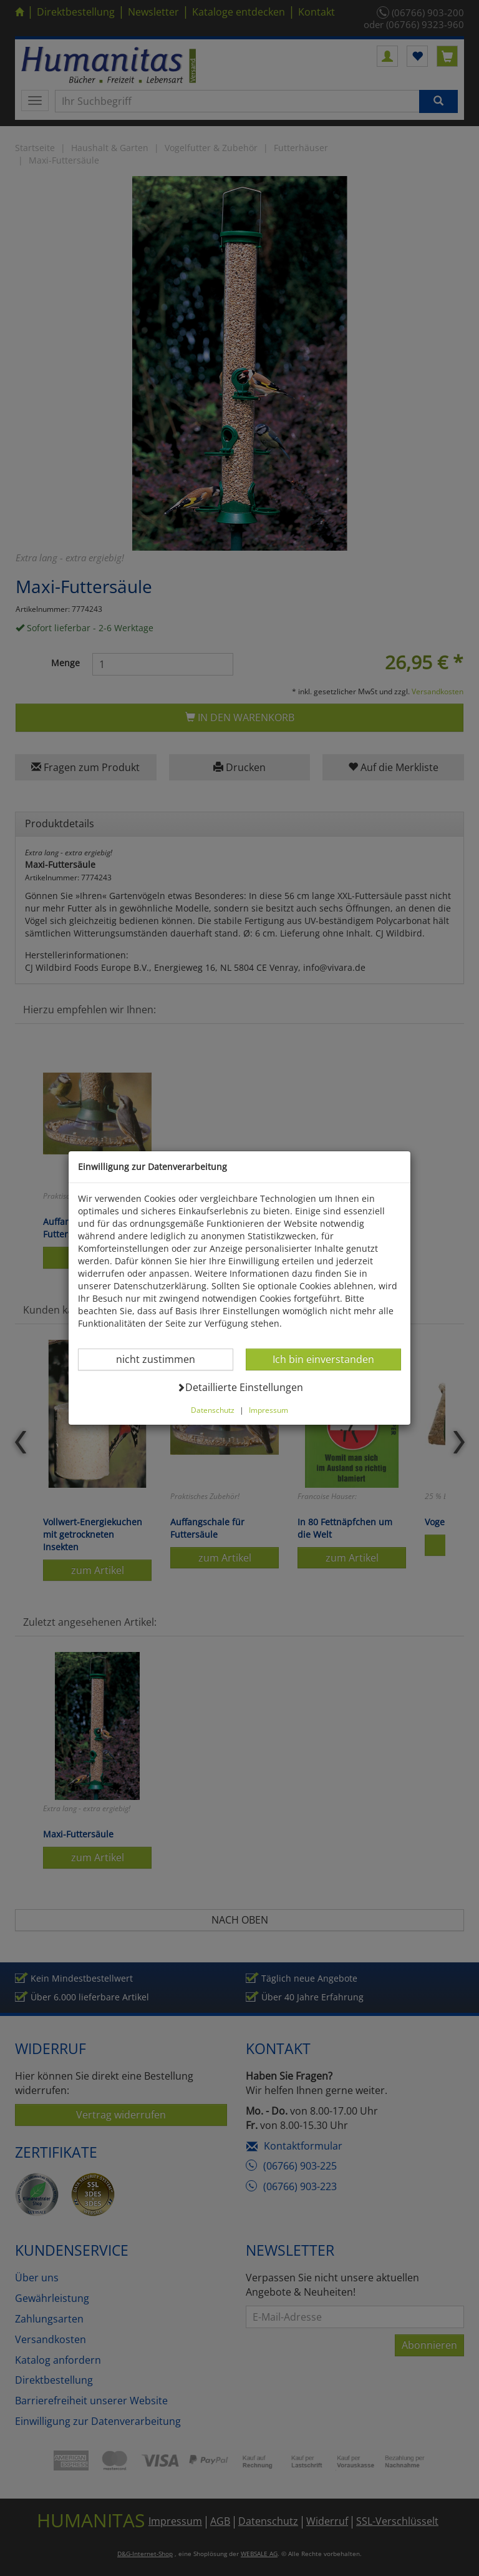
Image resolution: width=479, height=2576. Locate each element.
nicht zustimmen (163, 1359)
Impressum (268, 1410)
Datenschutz (213, 1410)
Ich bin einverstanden (323, 1359)
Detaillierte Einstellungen (240, 1387)
